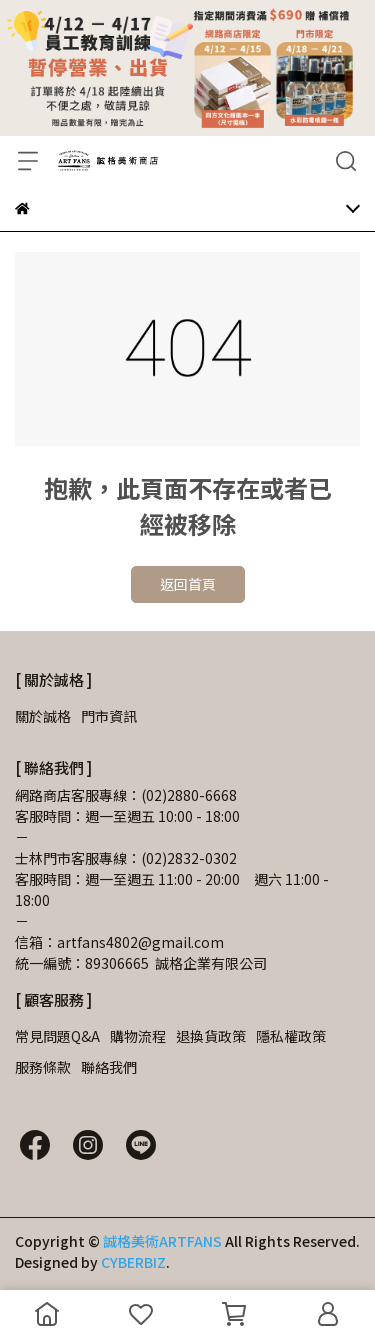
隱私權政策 (291, 1036)
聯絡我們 (109, 1067)
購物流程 (138, 1036)
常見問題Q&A (57, 1036)
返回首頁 (188, 584)
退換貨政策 (211, 1036)
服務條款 (43, 1067)
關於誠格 (43, 716)
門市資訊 (109, 716)
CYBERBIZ (133, 1262)
